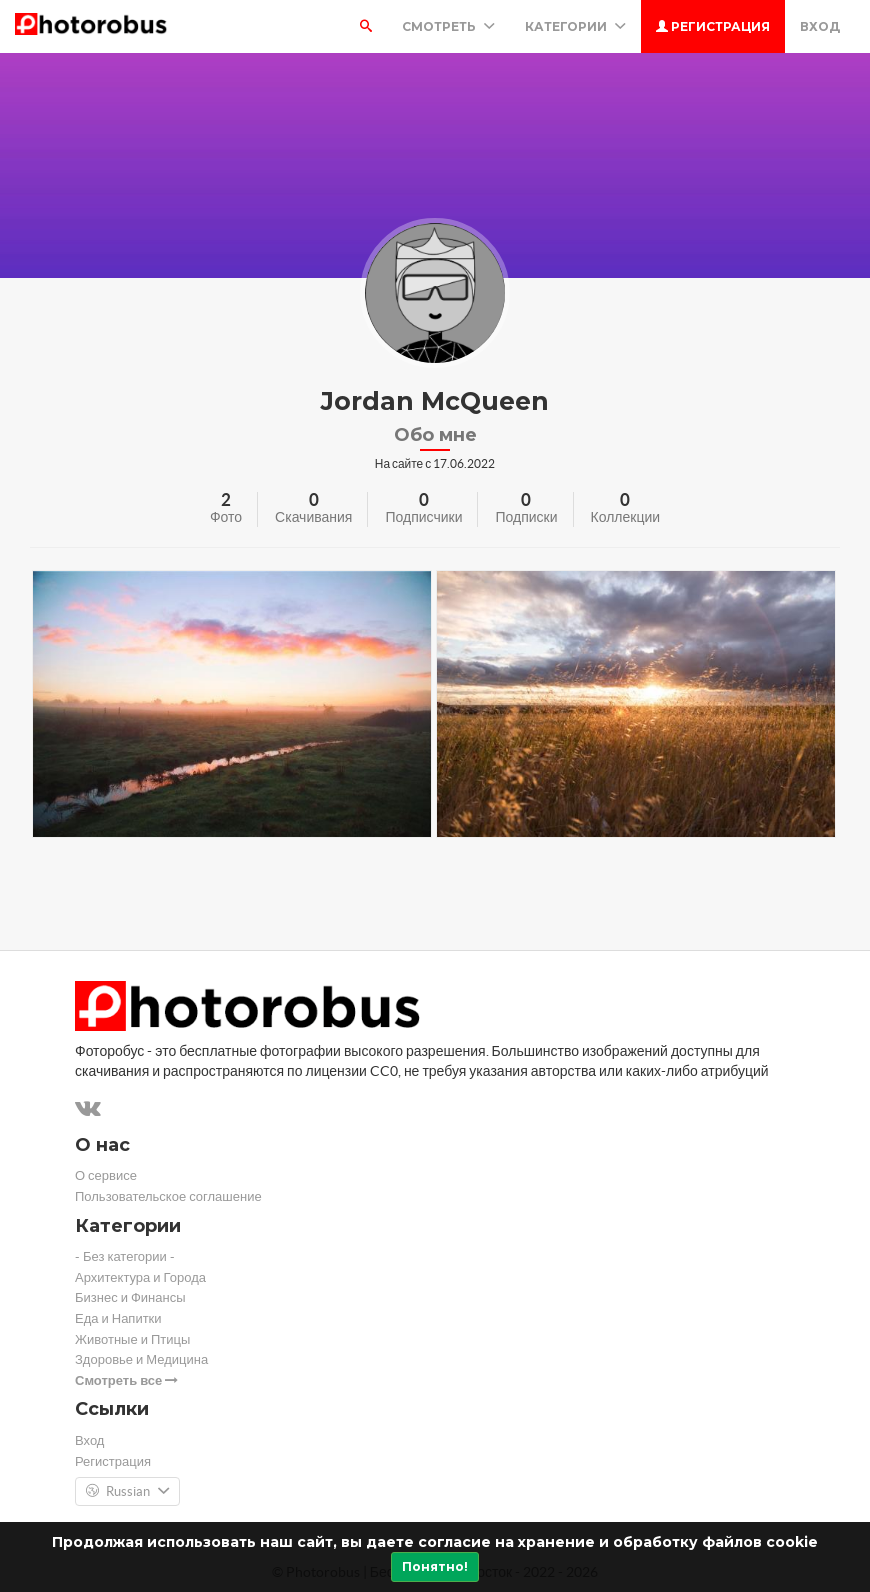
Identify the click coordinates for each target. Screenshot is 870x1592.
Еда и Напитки (118, 1318)
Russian (127, 1492)
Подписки (526, 517)
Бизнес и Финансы (130, 1297)
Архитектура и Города (140, 1277)
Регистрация (713, 26)
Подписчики (423, 517)
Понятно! (435, 1566)
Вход (820, 26)
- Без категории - (125, 1256)
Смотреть (448, 26)
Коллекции (626, 517)
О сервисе (106, 1175)
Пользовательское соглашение (168, 1196)
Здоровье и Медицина (141, 1359)
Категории (575, 26)
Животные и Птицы (132, 1339)
